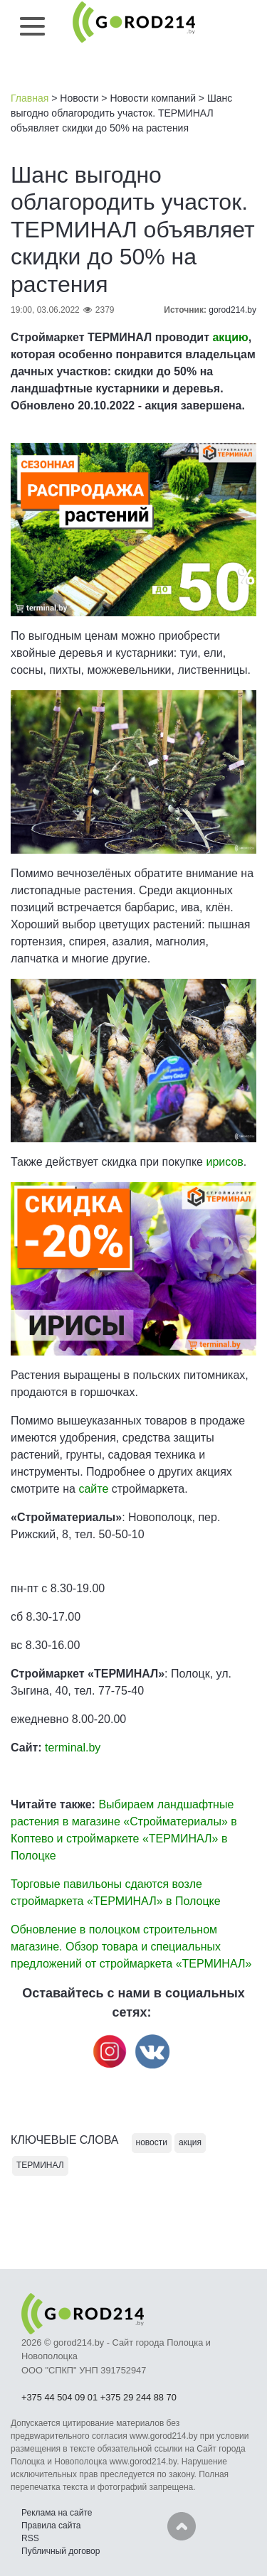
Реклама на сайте (57, 2513)
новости (151, 2142)
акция (190, 2142)
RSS (30, 2538)
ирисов (224, 1162)
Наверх (181, 2526)
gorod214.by (232, 310)
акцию (230, 337)
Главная (29, 98)
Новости (79, 98)
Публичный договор (60, 2551)
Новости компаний (153, 98)
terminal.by (72, 1748)
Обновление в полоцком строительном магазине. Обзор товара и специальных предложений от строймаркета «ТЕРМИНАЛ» (131, 1946)
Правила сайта (50, 2526)
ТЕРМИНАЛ (40, 2165)
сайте (93, 1489)
